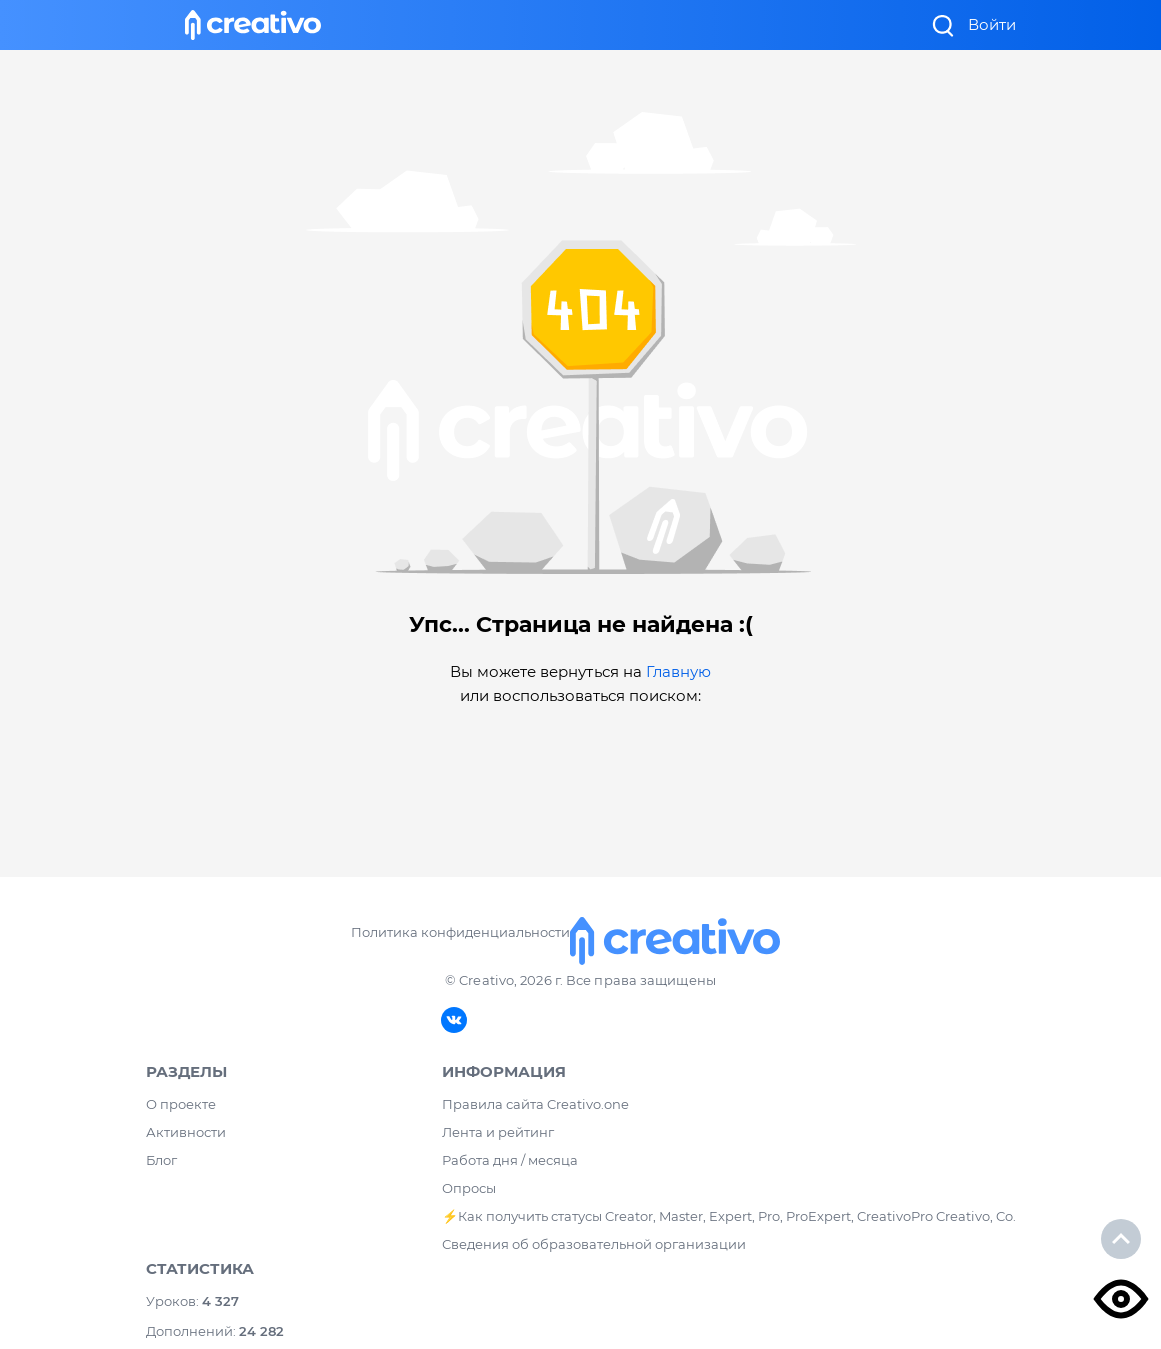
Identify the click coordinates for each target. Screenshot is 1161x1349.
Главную (678, 671)
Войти (992, 24)
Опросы (469, 1188)
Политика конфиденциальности (460, 932)
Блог (161, 1160)
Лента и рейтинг (498, 1132)
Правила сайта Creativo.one (535, 1104)
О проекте (181, 1104)
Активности (186, 1132)
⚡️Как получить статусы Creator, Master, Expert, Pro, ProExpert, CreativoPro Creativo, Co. (729, 1216)
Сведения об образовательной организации (594, 1244)
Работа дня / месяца (510, 1160)
